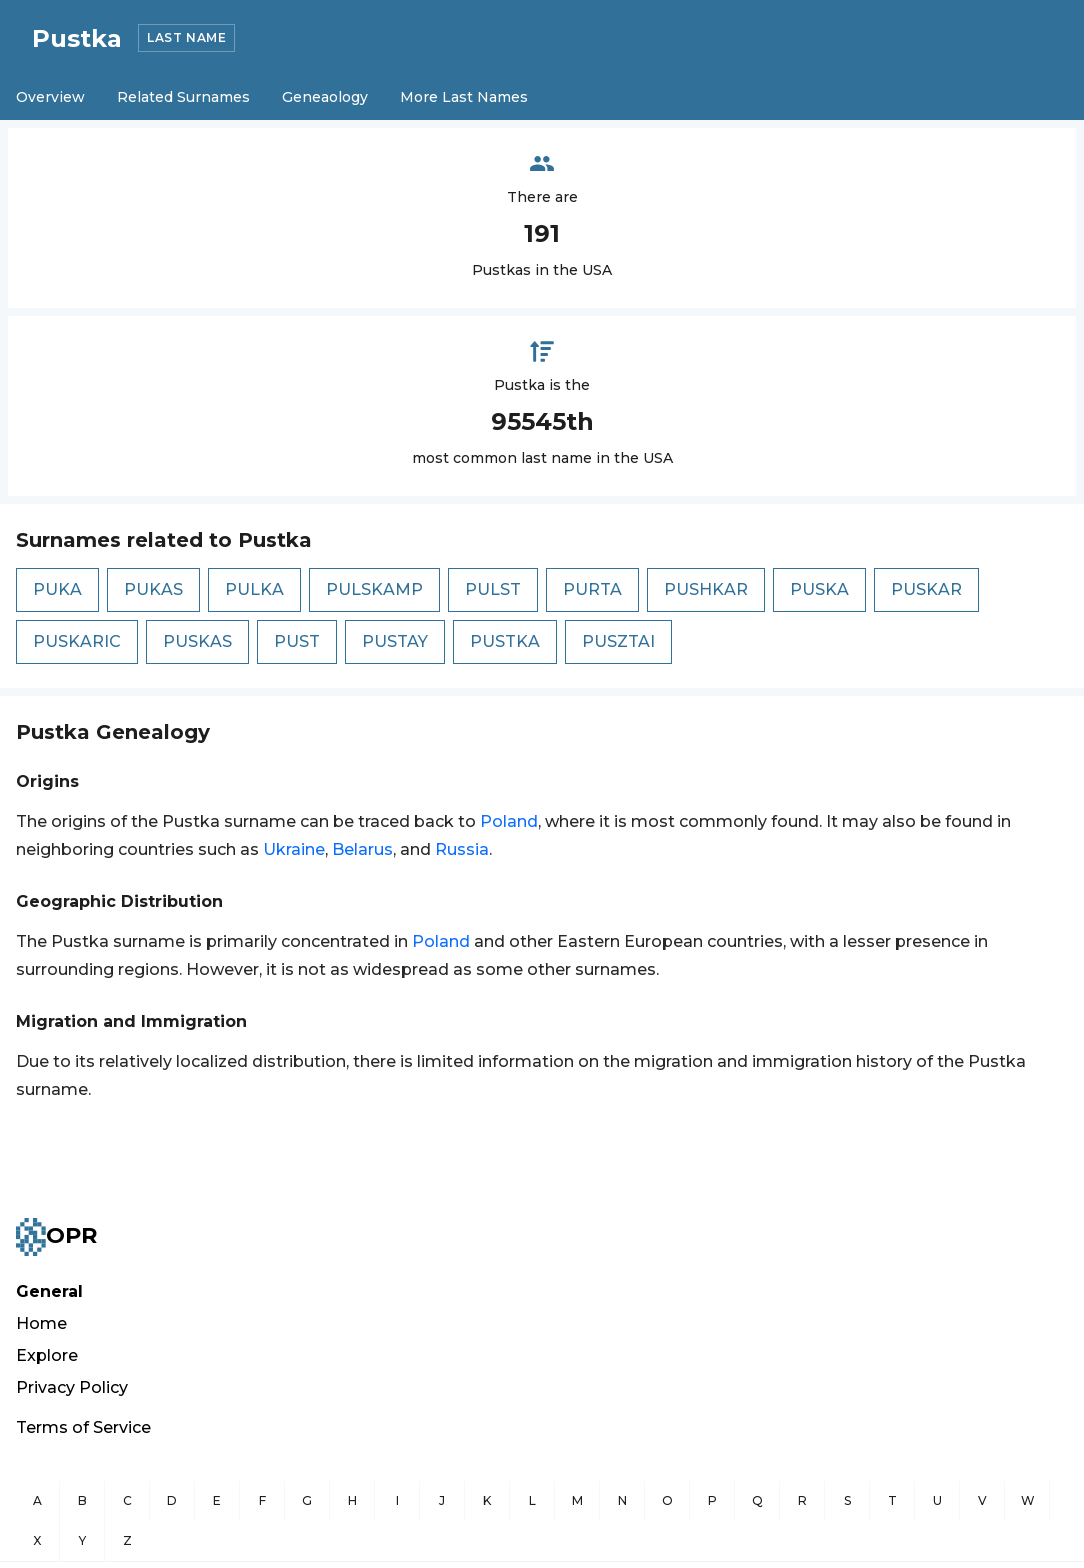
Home (41, 1323)
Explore (47, 1355)
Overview (50, 97)
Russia (462, 849)
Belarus (362, 849)
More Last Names (464, 97)
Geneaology (325, 97)
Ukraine (294, 849)
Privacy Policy (72, 1387)
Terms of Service (83, 1427)
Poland (509, 821)
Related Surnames (183, 97)
